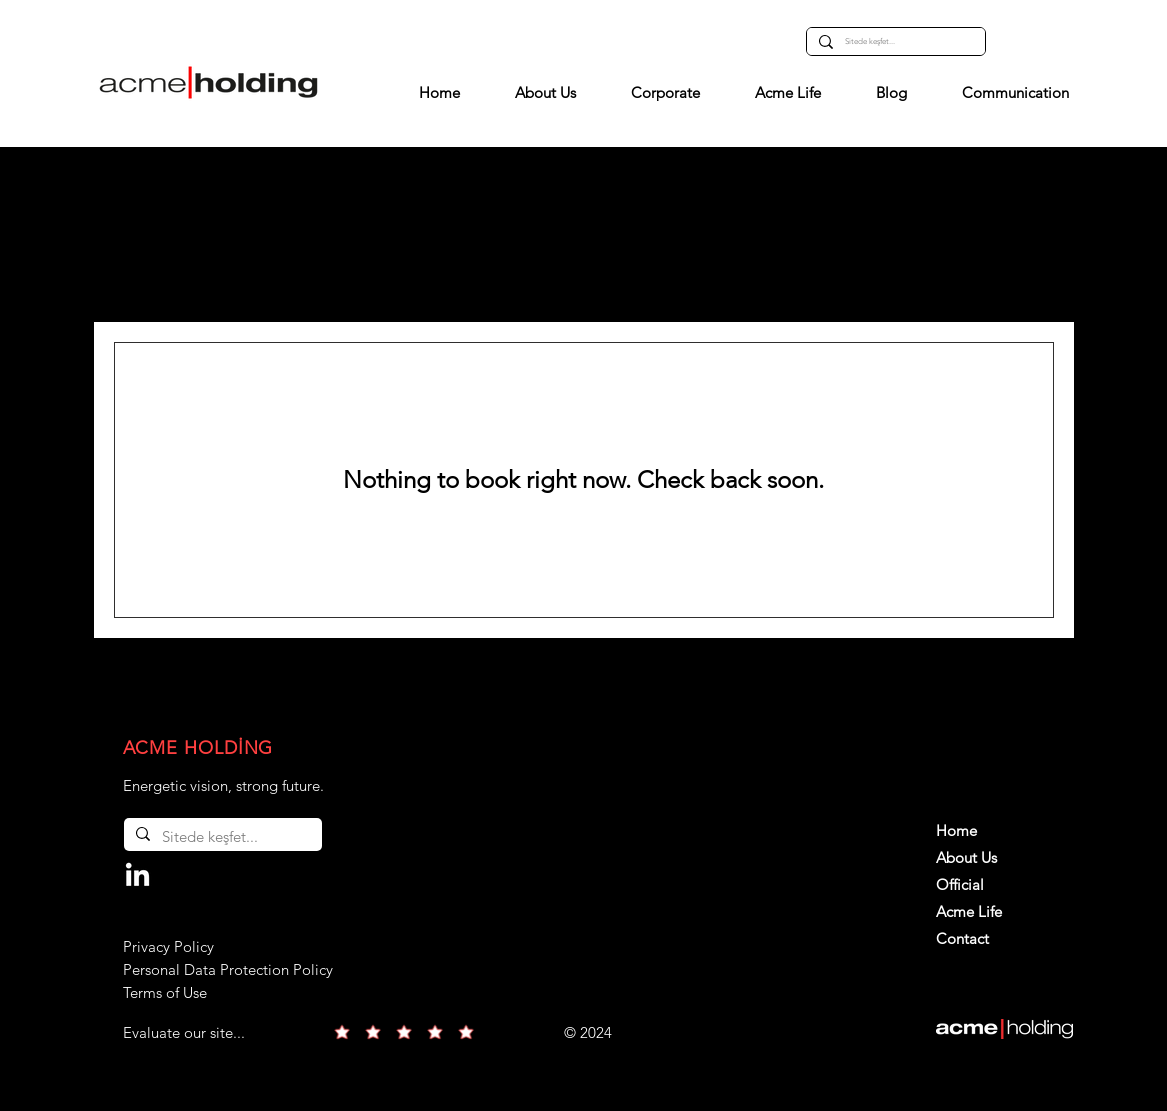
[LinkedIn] (137, 876)
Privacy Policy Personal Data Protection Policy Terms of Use (228, 969)
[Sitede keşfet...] (894, 41)
